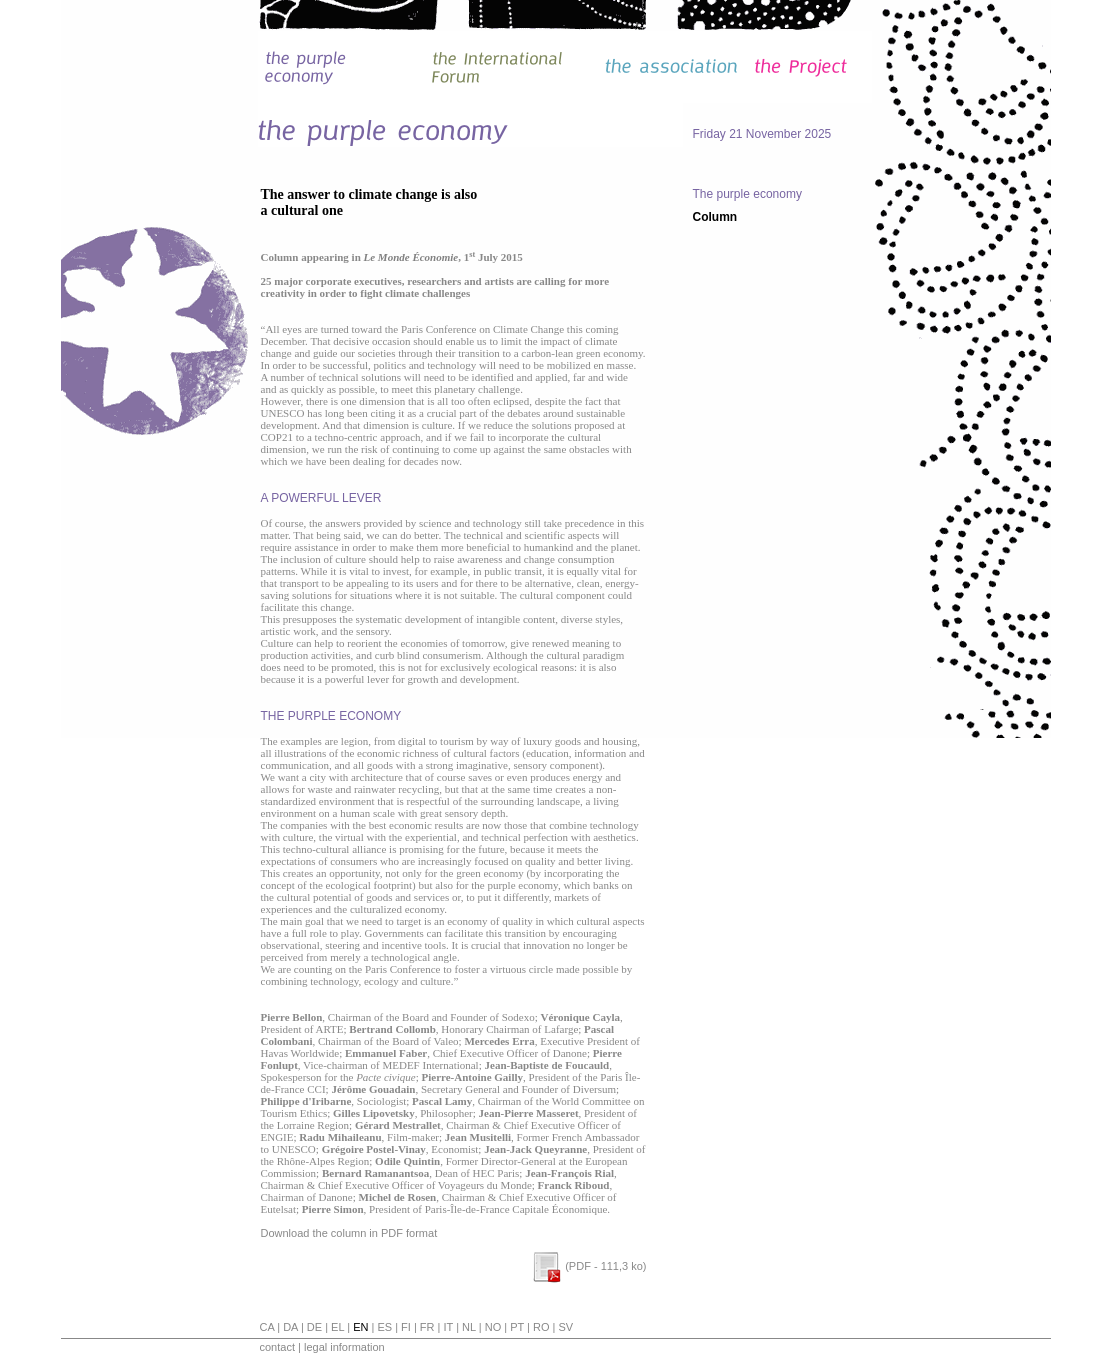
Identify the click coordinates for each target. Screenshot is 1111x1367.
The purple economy (747, 194)
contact (277, 1347)
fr (427, 1327)
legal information (344, 1347)
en (360, 1327)
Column (715, 217)
